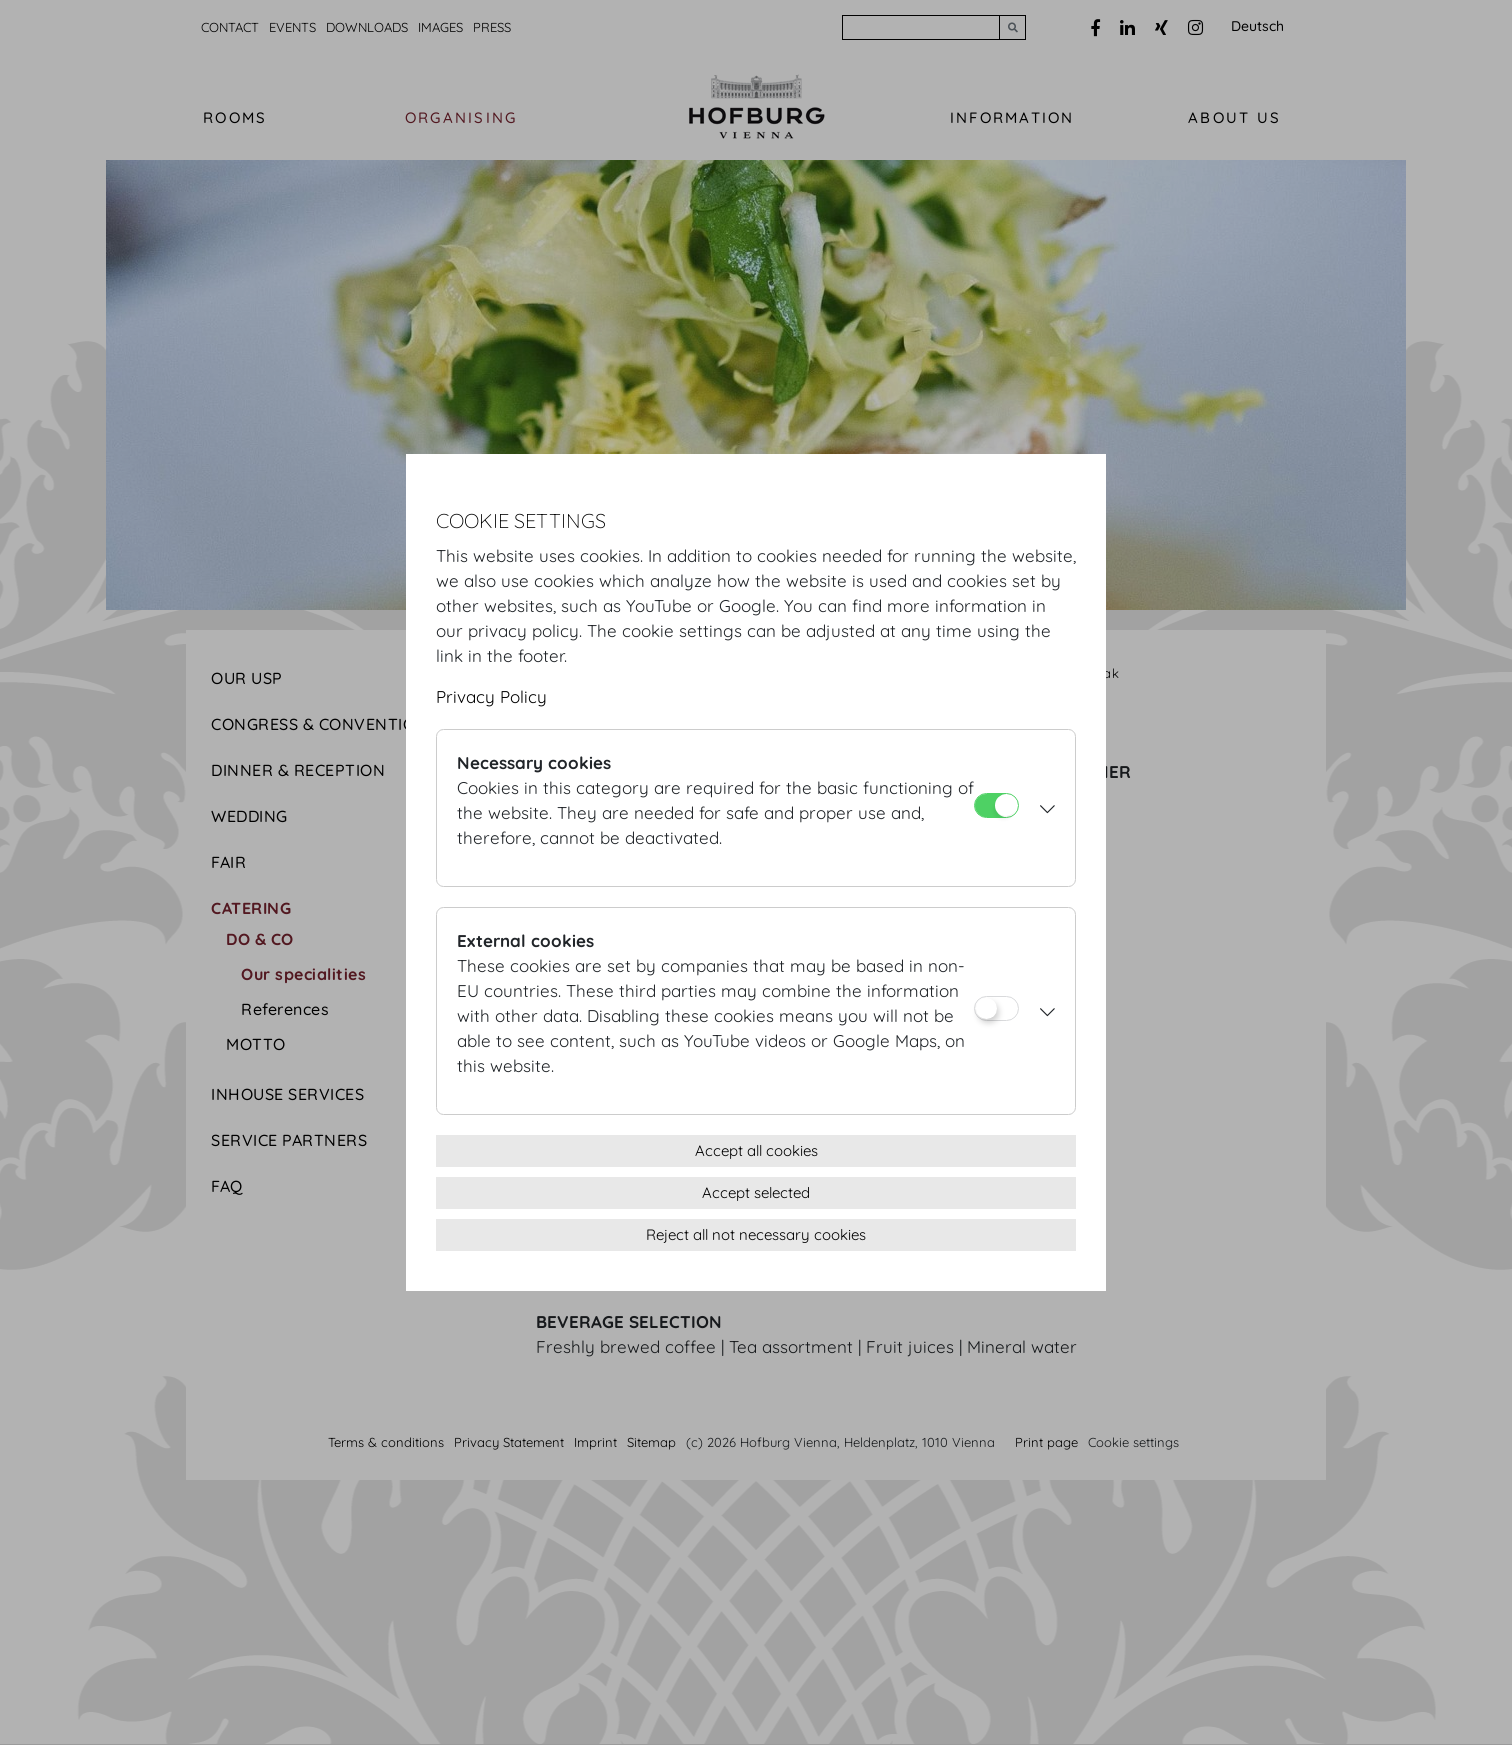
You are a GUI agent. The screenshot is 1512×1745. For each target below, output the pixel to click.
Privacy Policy (491, 696)
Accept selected (756, 1192)
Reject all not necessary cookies (756, 1234)
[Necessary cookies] (996, 805)
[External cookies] (996, 1008)
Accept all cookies (756, 1150)
